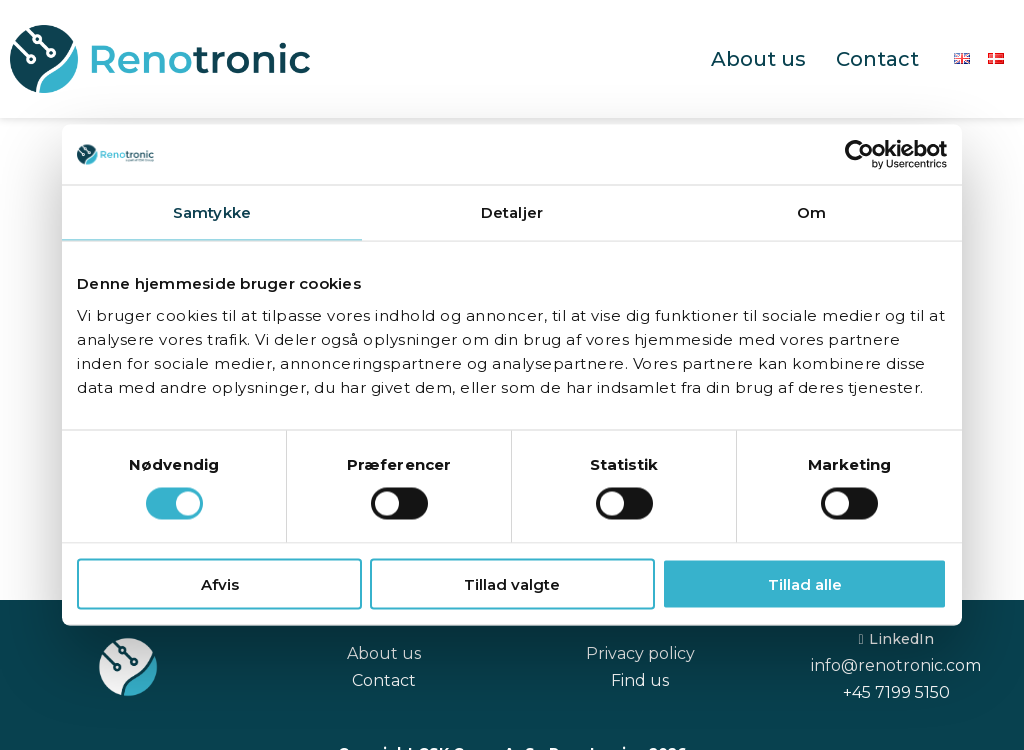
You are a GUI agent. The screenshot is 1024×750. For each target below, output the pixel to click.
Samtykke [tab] (212, 212)
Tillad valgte (512, 583)
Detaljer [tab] (512, 212)
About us (758, 59)
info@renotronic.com (896, 665)
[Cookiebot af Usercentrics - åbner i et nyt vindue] (859, 155)
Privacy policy (640, 653)
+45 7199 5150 (896, 692)
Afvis (220, 583)
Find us (640, 680)
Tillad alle (805, 583)
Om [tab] (811, 212)
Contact (877, 59)
